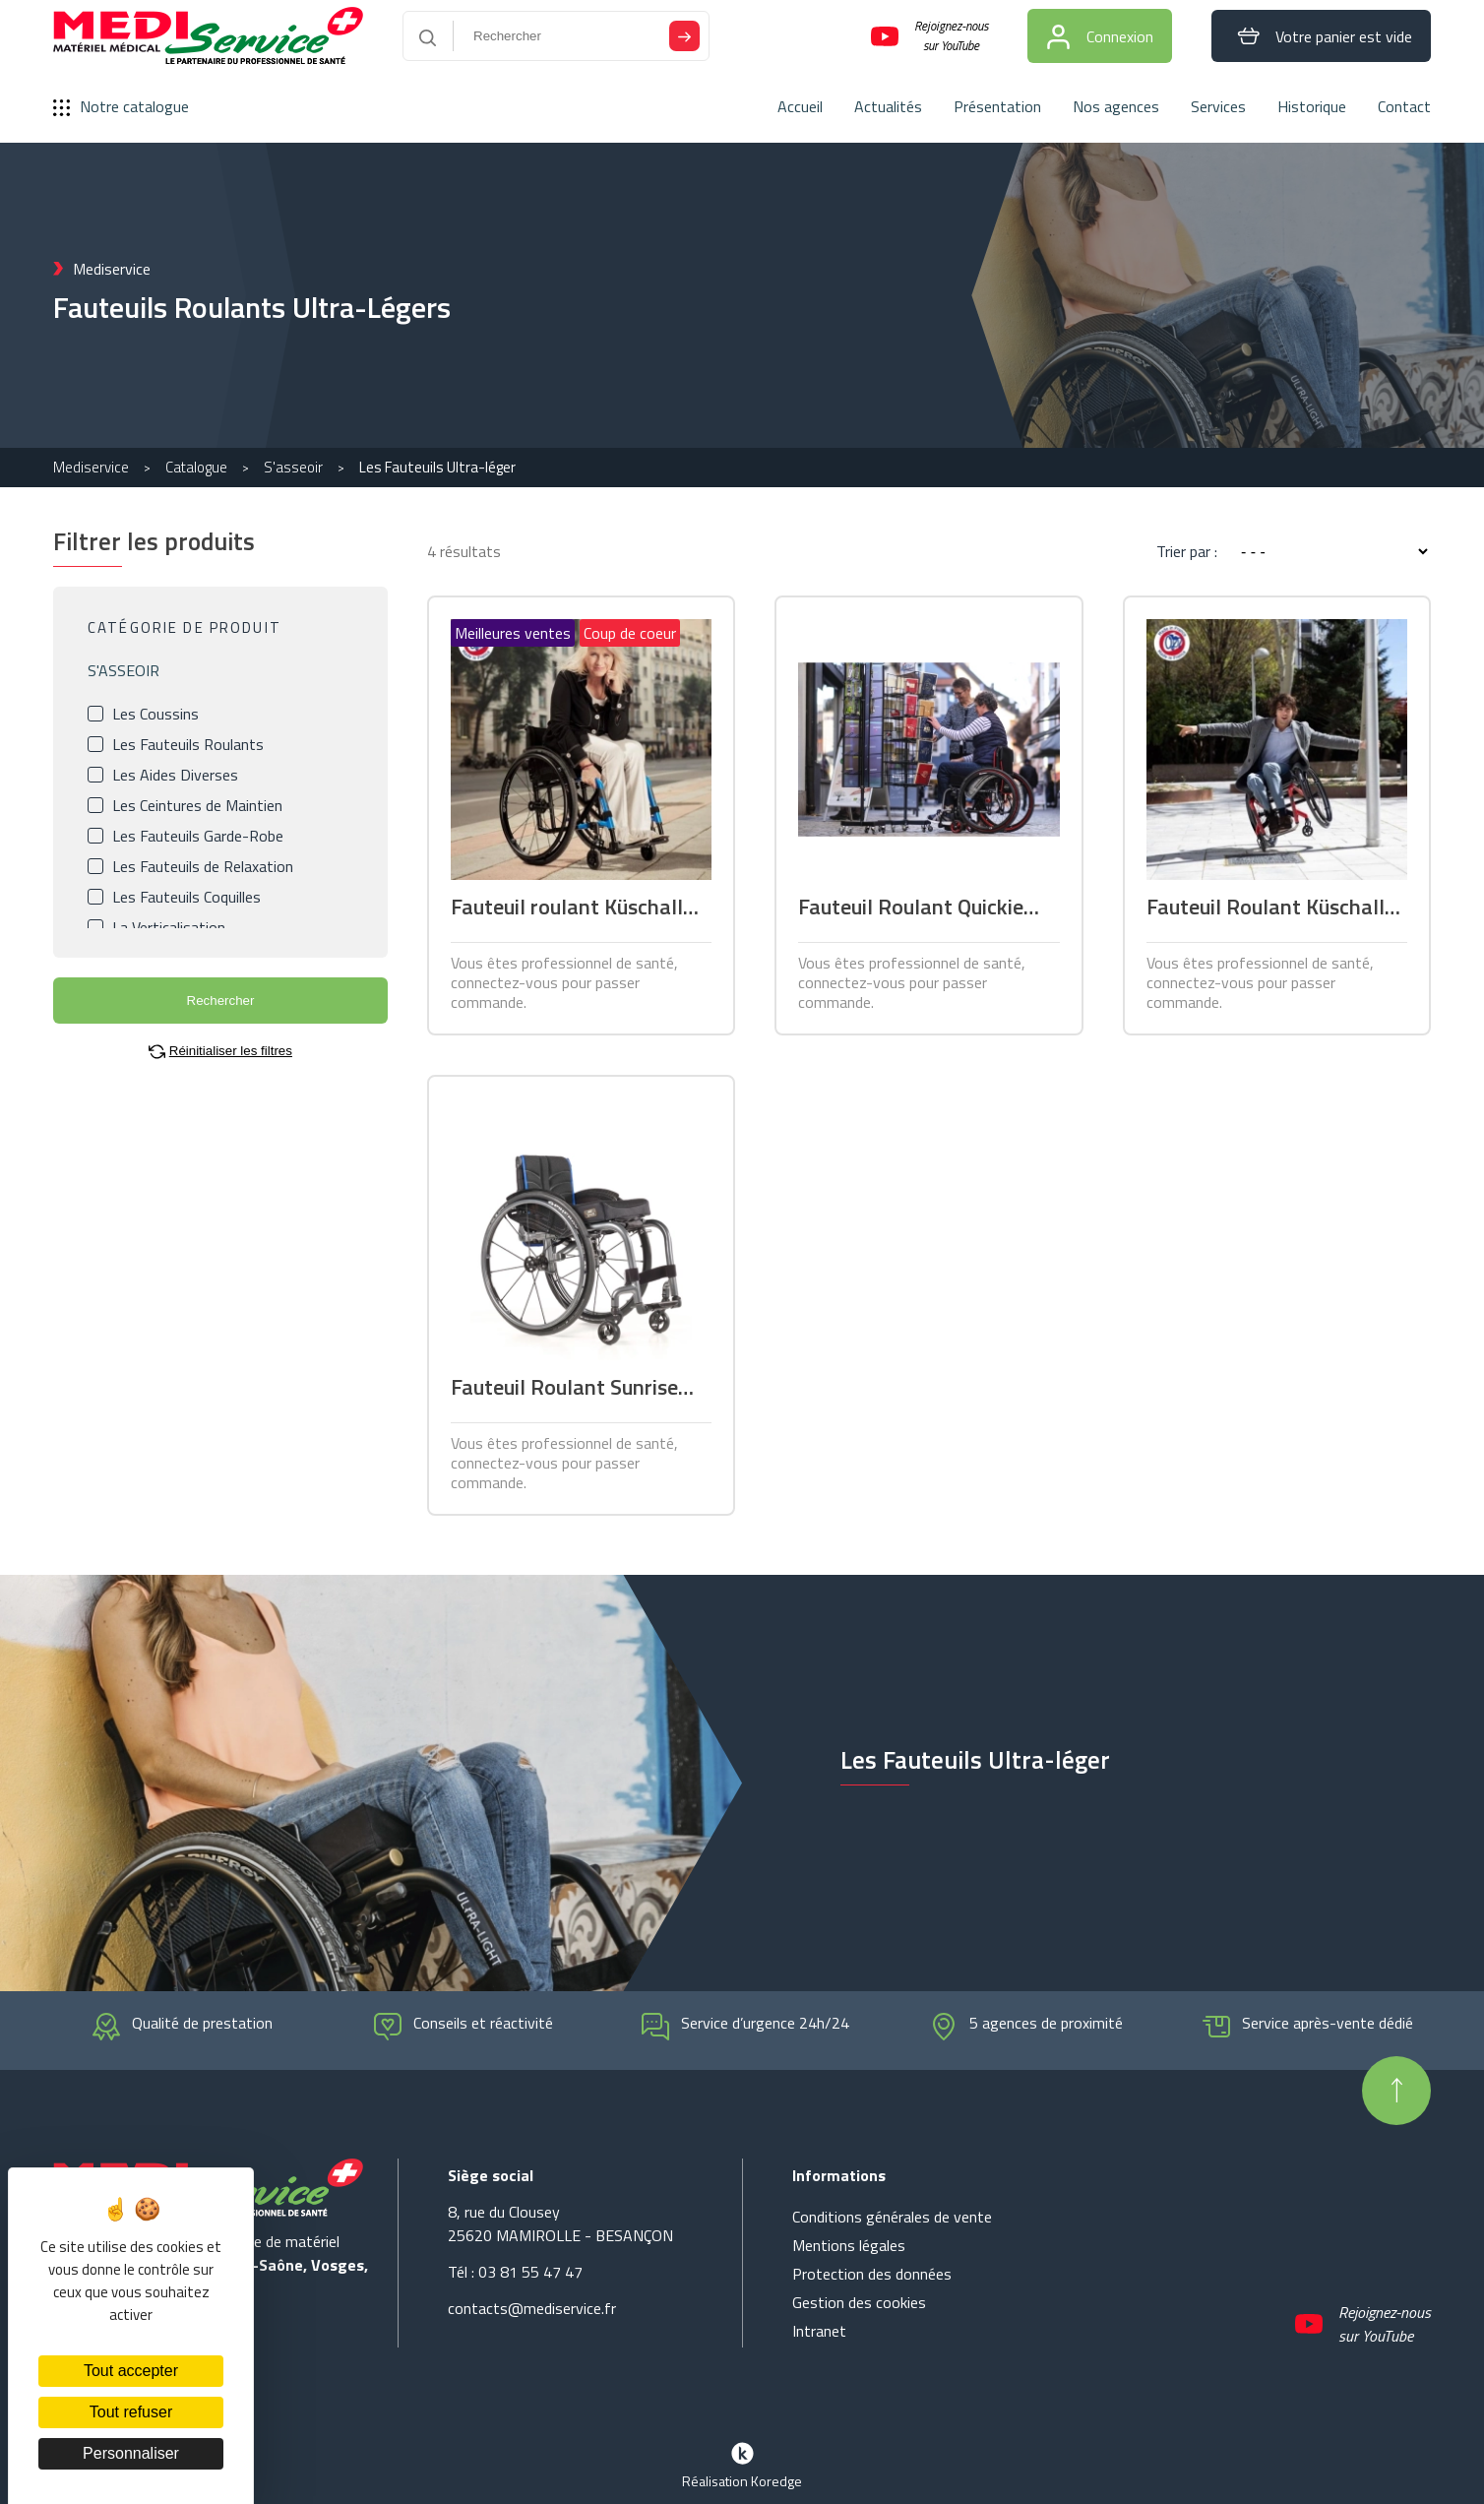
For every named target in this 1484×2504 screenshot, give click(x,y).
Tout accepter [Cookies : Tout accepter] (131, 2370)
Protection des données (872, 2273)
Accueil (800, 106)
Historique (1311, 106)
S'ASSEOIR (123, 670)
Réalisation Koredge (742, 2463)
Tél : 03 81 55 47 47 (515, 2272)
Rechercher (221, 1000)
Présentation (997, 106)
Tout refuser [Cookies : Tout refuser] (131, 2412)
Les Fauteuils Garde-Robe (197, 835)
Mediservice (91, 467)
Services (1218, 106)
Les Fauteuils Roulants (188, 744)
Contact (1404, 106)
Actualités (888, 106)
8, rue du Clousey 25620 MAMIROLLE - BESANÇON (560, 2223)
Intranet (819, 2331)
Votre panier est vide (1321, 36)
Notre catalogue (121, 106)
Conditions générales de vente (892, 2216)
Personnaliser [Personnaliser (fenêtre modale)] (131, 2453)
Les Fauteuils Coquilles (186, 896)
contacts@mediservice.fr (532, 2308)
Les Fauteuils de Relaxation (202, 866)
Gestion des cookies (859, 2302)
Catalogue (196, 467)
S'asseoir (293, 467)
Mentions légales (848, 2245)
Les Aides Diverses (175, 774)
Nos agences (1116, 106)
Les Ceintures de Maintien (197, 805)
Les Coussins (155, 713)
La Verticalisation (168, 927)
